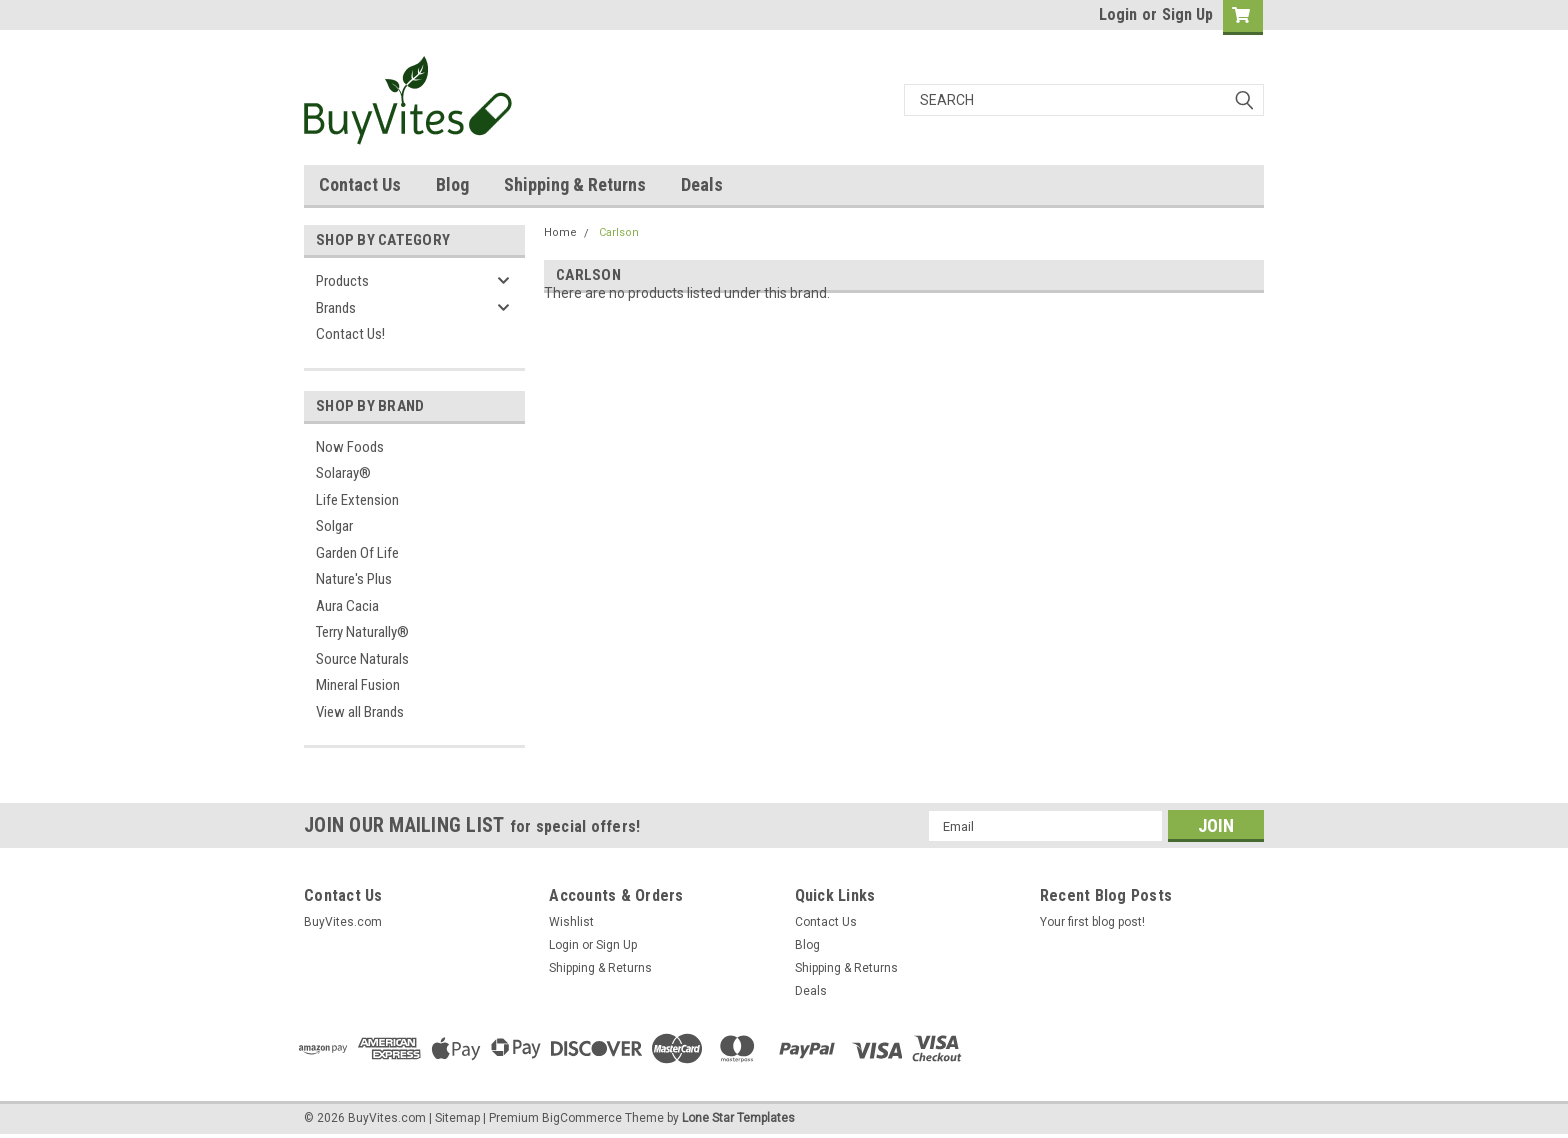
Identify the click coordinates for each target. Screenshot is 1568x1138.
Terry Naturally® (362, 632)
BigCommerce (582, 1118)
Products (342, 281)
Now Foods (350, 447)
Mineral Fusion (358, 685)
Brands (336, 308)
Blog (452, 184)
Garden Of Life (357, 553)
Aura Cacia (347, 606)
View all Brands (360, 712)
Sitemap (457, 1118)
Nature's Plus (354, 579)
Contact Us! (350, 334)
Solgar (334, 526)
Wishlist (571, 922)
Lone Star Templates (738, 1118)
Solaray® (343, 473)
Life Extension (357, 500)
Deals (702, 184)
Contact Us (360, 184)
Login (1118, 14)
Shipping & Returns (575, 184)
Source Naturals (362, 659)
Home (560, 232)
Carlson (619, 232)
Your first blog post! (1092, 922)
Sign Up (1187, 14)
